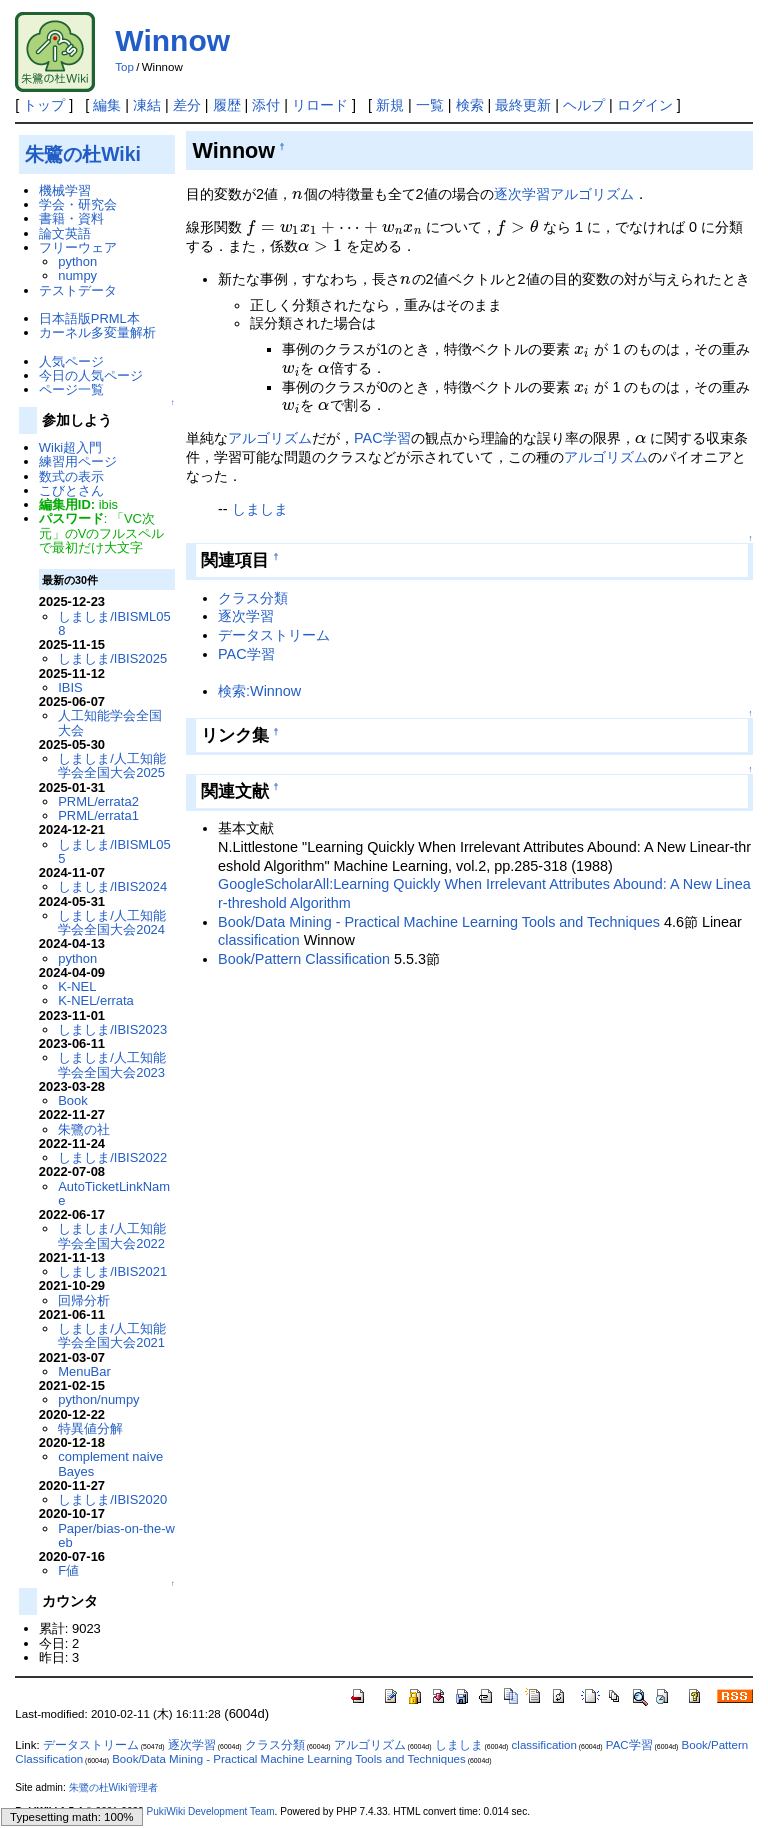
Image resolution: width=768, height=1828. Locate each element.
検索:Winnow (259, 691)
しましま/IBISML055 (114, 851)
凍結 (147, 105)
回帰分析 (84, 1300)
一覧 (430, 105)
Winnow (172, 40)
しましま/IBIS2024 (112, 886)
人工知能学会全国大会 (110, 722)
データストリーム (274, 635)
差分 (187, 105)
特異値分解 (90, 1428)
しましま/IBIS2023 (112, 1029)
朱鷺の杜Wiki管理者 (113, 1787)
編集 (107, 105)
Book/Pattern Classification (304, 959)
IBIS (70, 687)
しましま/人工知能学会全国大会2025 (112, 765)
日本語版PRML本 (89, 318)
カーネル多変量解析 (97, 332)
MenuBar (84, 1371)
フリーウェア (78, 247)
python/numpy (98, 1399)
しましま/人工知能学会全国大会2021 (112, 1335)
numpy (77, 275)
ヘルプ (584, 105)
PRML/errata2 (98, 801)
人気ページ (71, 361)
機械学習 (65, 190)
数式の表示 (71, 476)
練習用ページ (78, 461)
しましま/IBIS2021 (112, 1271)
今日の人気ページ (91, 375)
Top (124, 67)
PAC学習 (382, 438)
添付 (266, 105)
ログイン (645, 105)
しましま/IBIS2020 (112, 1499)
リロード (320, 105)
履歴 (227, 105)
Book (73, 1100)
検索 (470, 105)
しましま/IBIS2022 (112, 1157)
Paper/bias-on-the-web (116, 1535)
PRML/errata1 (98, 815)
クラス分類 (253, 598)
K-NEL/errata (96, 1000)
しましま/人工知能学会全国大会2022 (112, 1235)
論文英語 (65, 233)
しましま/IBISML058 (114, 623)
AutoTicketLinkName (114, 1193)
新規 (390, 105)
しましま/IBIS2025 (112, 658)
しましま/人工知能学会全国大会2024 (112, 922)
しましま (260, 509)
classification (259, 940)
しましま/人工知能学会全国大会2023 (112, 1064)
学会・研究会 (78, 204)
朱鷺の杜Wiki (83, 154)
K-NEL (77, 986)
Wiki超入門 (70, 447)
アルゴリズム (592, 194)
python (77, 261)
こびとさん (71, 490)
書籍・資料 (71, 218)
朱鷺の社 (84, 1129)
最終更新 (523, 105)
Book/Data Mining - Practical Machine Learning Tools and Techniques (439, 922)
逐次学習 (522, 194)
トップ (44, 105)
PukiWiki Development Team (211, 1811)
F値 (68, 1570)
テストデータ (78, 290)
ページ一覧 (71, 389)
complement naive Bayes (110, 1463)
